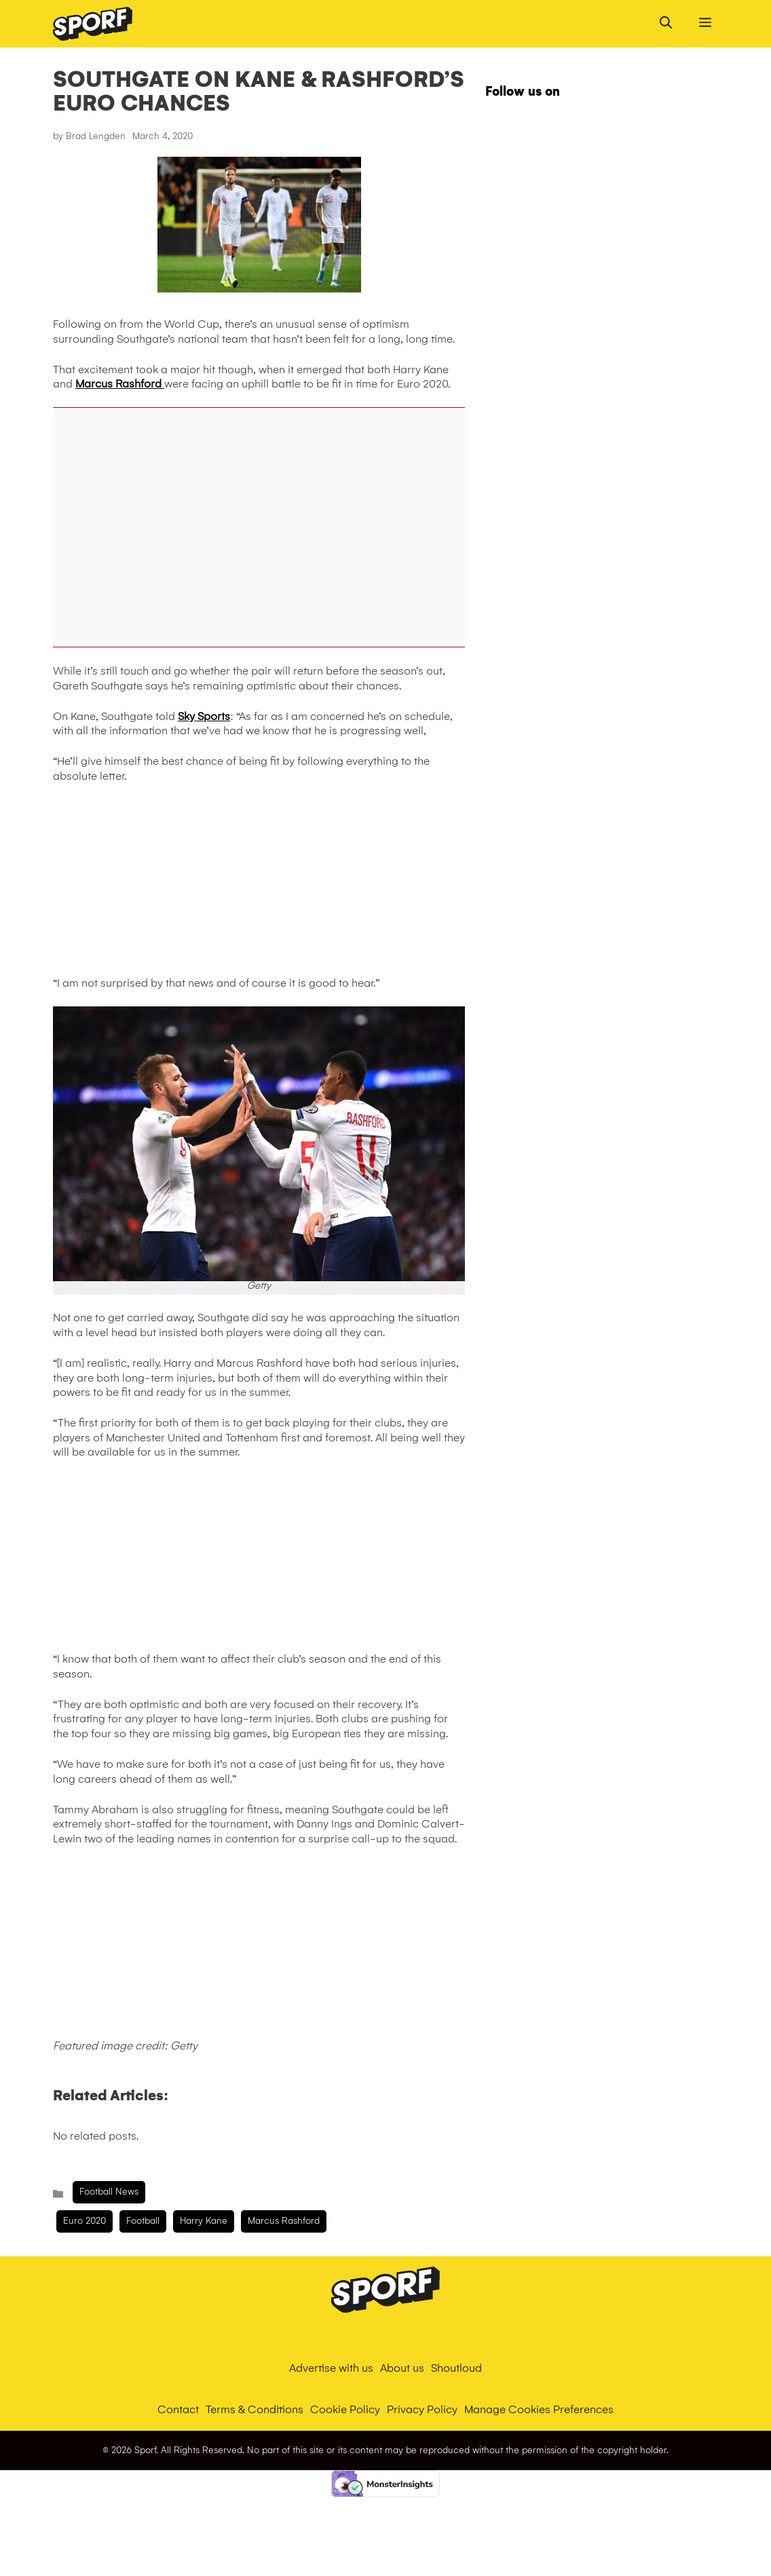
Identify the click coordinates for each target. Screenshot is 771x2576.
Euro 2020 (84, 2221)
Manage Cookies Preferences (539, 2409)
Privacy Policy (422, 2409)
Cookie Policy (345, 2409)
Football (142, 2221)
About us (402, 2368)
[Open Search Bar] (665, 24)
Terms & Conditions (254, 2409)
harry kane (203, 2221)
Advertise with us (331, 2368)
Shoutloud (456, 2368)
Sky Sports (204, 716)
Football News (108, 2191)
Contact (178, 2409)
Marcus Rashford (119, 383)
